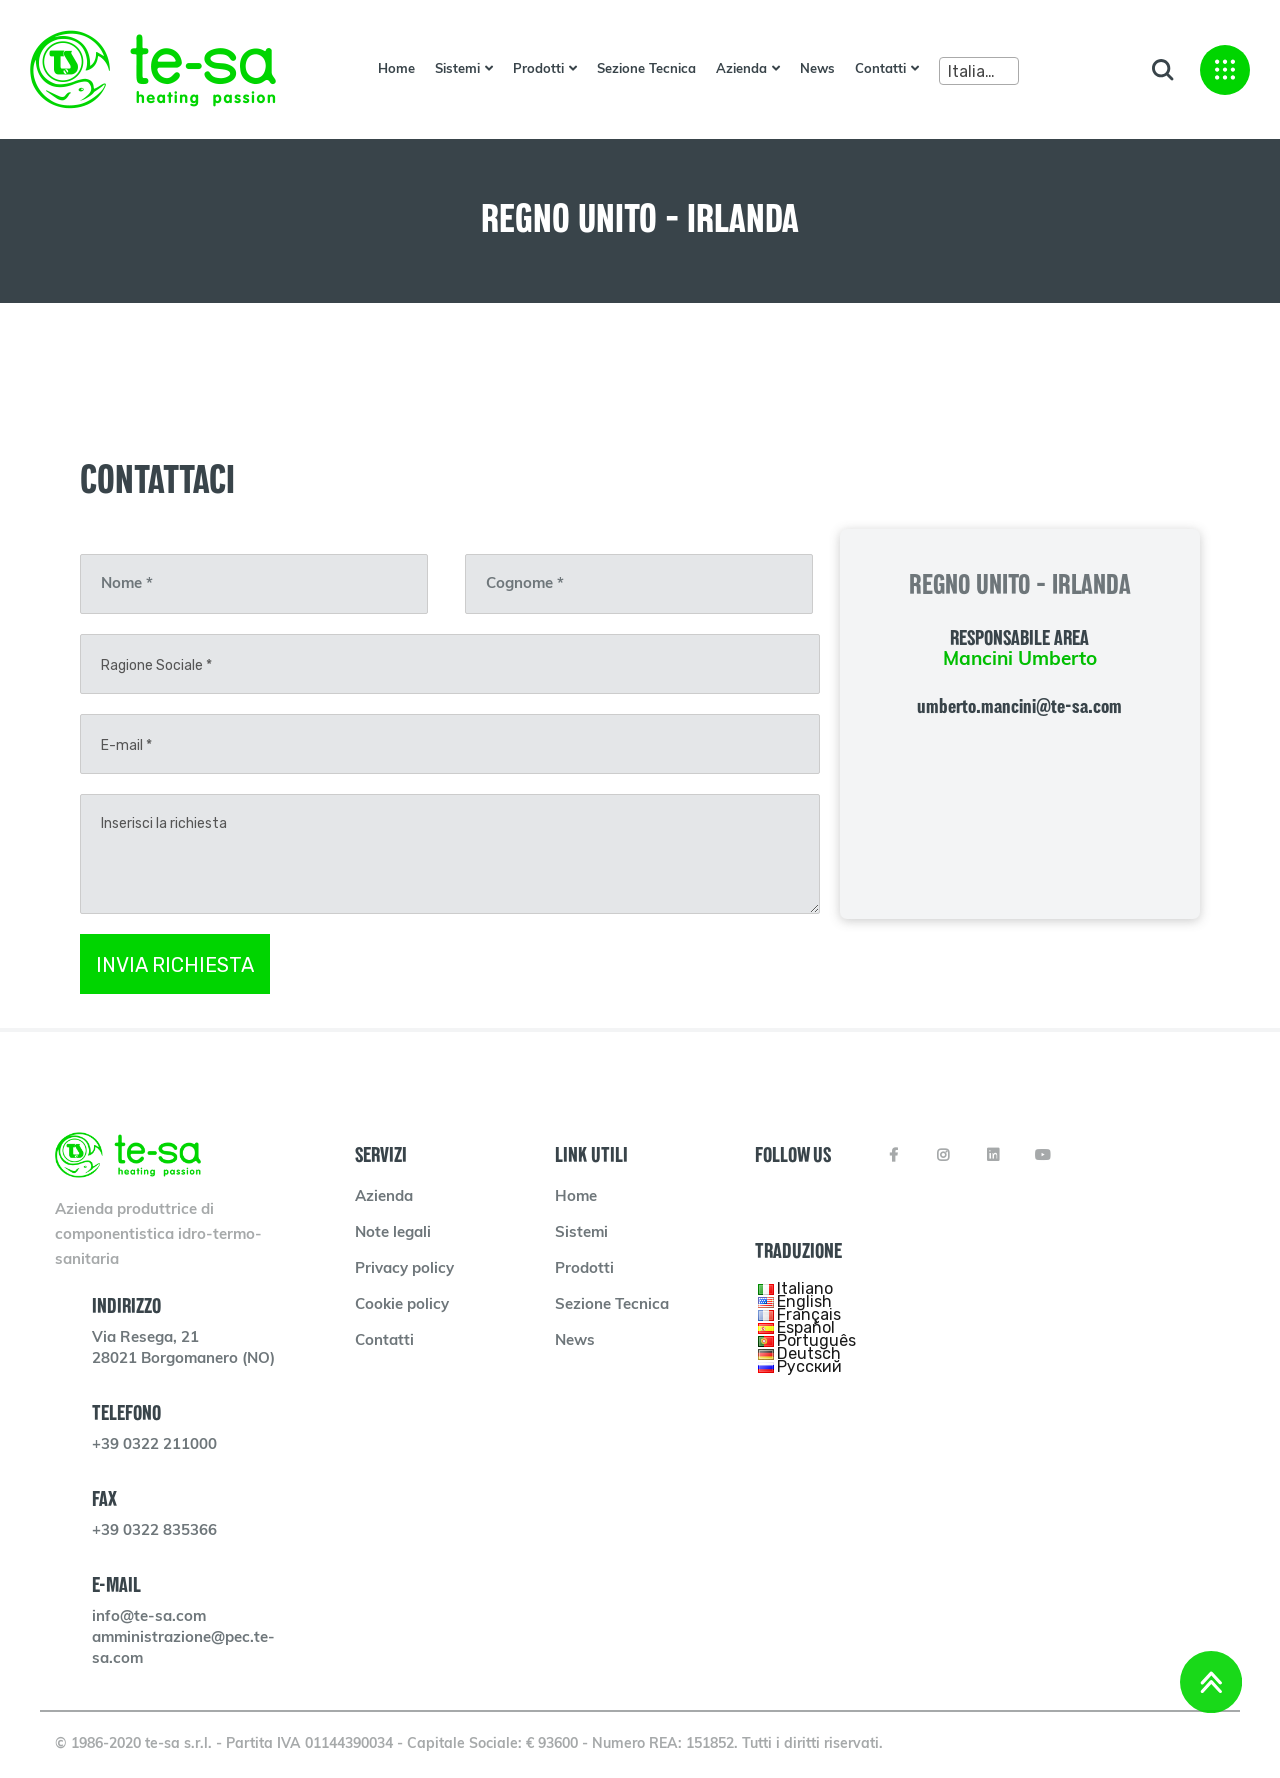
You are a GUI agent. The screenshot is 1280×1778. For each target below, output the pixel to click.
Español (806, 1327)
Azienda (741, 69)
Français (809, 1314)
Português (816, 1340)
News (817, 69)
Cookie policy (402, 1305)
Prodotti (538, 69)
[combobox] (979, 71)
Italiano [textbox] (976, 71)
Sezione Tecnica (646, 69)
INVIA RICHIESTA (175, 965)
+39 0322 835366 (154, 1531)
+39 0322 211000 (154, 1445)
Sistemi (457, 69)
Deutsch (809, 1353)
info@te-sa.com (149, 1617)
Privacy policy (404, 1269)
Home (396, 69)
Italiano (805, 1288)
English (804, 1301)
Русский (809, 1366)
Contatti (880, 69)
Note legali (393, 1233)
